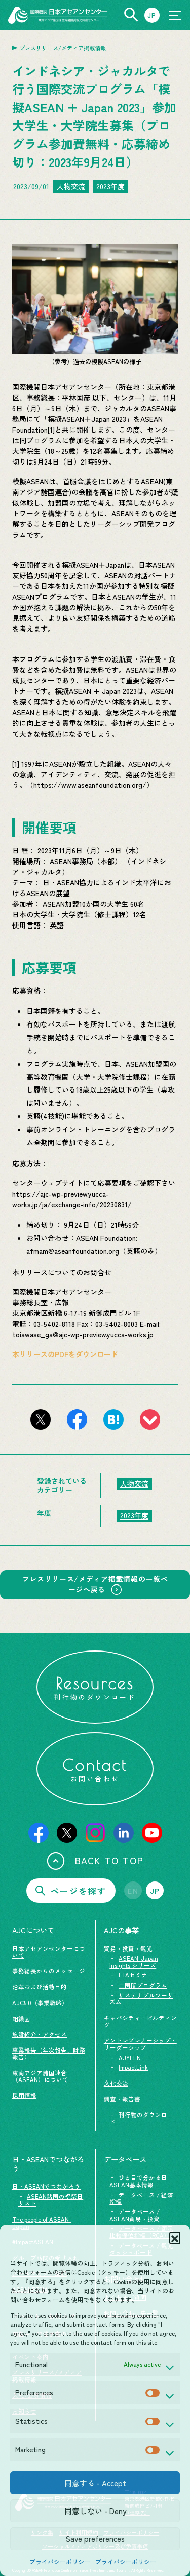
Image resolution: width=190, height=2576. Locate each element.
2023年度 (110, 186)
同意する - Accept (95, 2483)
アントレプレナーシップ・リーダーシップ (140, 2044)
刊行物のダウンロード (141, 2118)
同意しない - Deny (95, 2510)
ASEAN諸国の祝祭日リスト (51, 2199)
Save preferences (95, 2538)
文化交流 (116, 2083)
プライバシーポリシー (59, 2561)
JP (155, 1891)
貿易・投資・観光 (128, 1948)
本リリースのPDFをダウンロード (65, 1354)
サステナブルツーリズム (141, 1998)
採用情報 (24, 2095)
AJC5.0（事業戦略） (40, 2003)
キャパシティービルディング (140, 2021)
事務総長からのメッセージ (48, 1971)
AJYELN (130, 2058)
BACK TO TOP (95, 1861)
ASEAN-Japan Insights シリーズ (133, 1961)
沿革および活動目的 (39, 1987)
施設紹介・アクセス (39, 2034)
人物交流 (71, 186)
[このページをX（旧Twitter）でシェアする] (40, 1419)
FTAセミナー (136, 1975)
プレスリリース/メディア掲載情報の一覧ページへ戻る (95, 1584)
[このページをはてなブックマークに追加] (113, 1419)
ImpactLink (133, 2067)
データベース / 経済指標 (141, 2198)
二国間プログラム (143, 1985)
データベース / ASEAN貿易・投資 (134, 2215)
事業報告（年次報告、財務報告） (48, 2053)
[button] (175, 2237)
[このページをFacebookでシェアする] (77, 1419)
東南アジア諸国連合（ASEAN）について (40, 2076)
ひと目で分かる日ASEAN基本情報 (138, 2181)
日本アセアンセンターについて (48, 1952)
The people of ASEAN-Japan (41, 2222)
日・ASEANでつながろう (46, 2186)
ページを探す (70, 1891)
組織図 (21, 2018)
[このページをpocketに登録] (150, 1419)
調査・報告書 (122, 2099)
